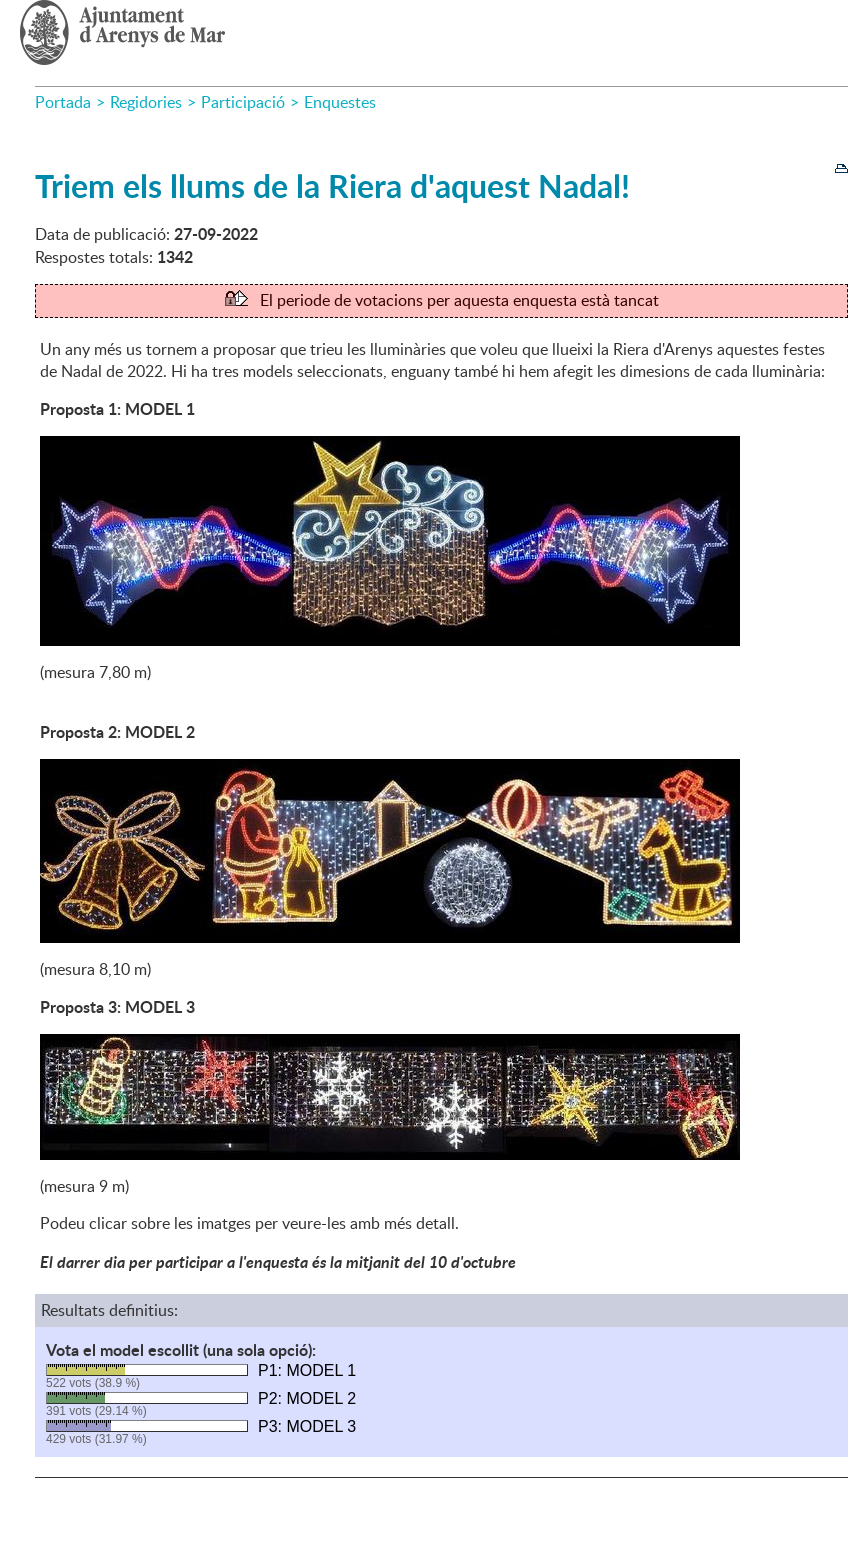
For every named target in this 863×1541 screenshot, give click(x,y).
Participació (243, 102)
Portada (63, 102)
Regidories (146, 102)
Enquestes (340, 102)
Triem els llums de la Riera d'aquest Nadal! (332, 185)
